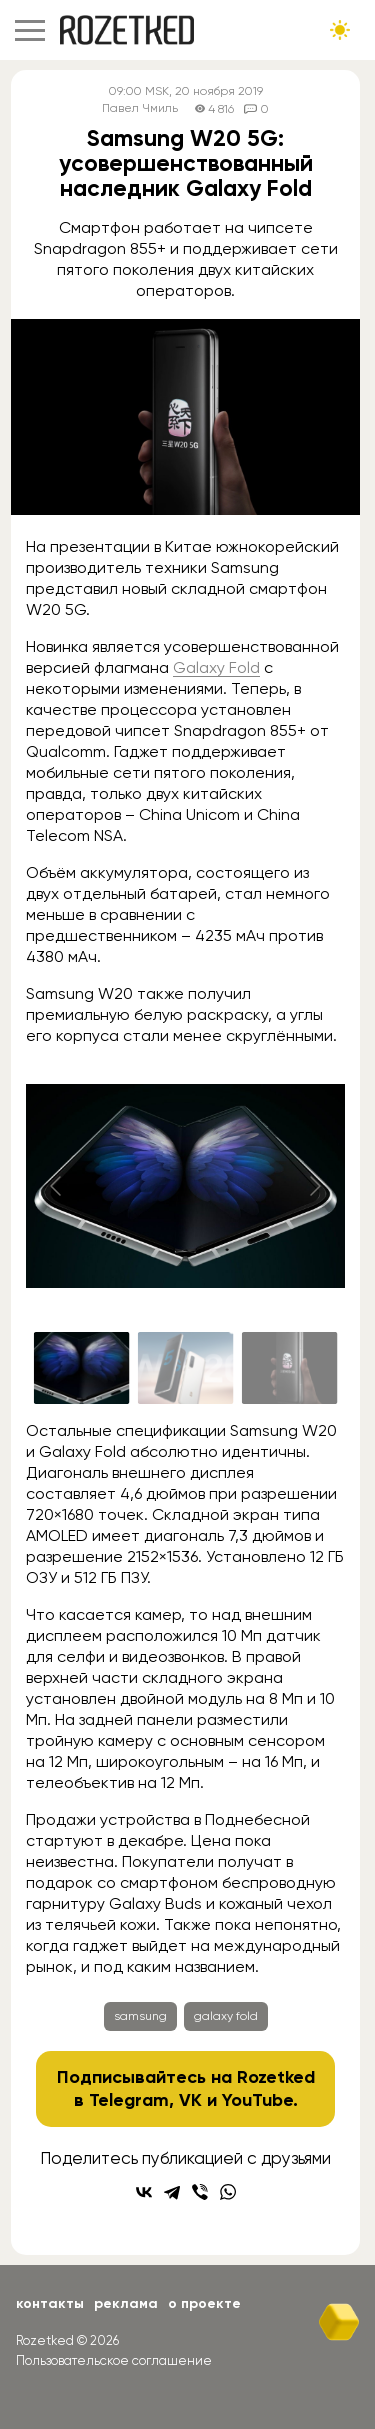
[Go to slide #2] (186, 1368)
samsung (140, 2016)
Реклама (126, 2303)
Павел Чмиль (140, 108)
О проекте (204, 2303)
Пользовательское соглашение (114, 2360)
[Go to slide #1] (82, 1368)
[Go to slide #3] (290, 1368)
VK (190, 2100)
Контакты (50, 2303)
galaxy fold (226, 2016)
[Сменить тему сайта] (340, 30)
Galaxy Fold (216, 667)
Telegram (129, 2100)
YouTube (257, 2100)
